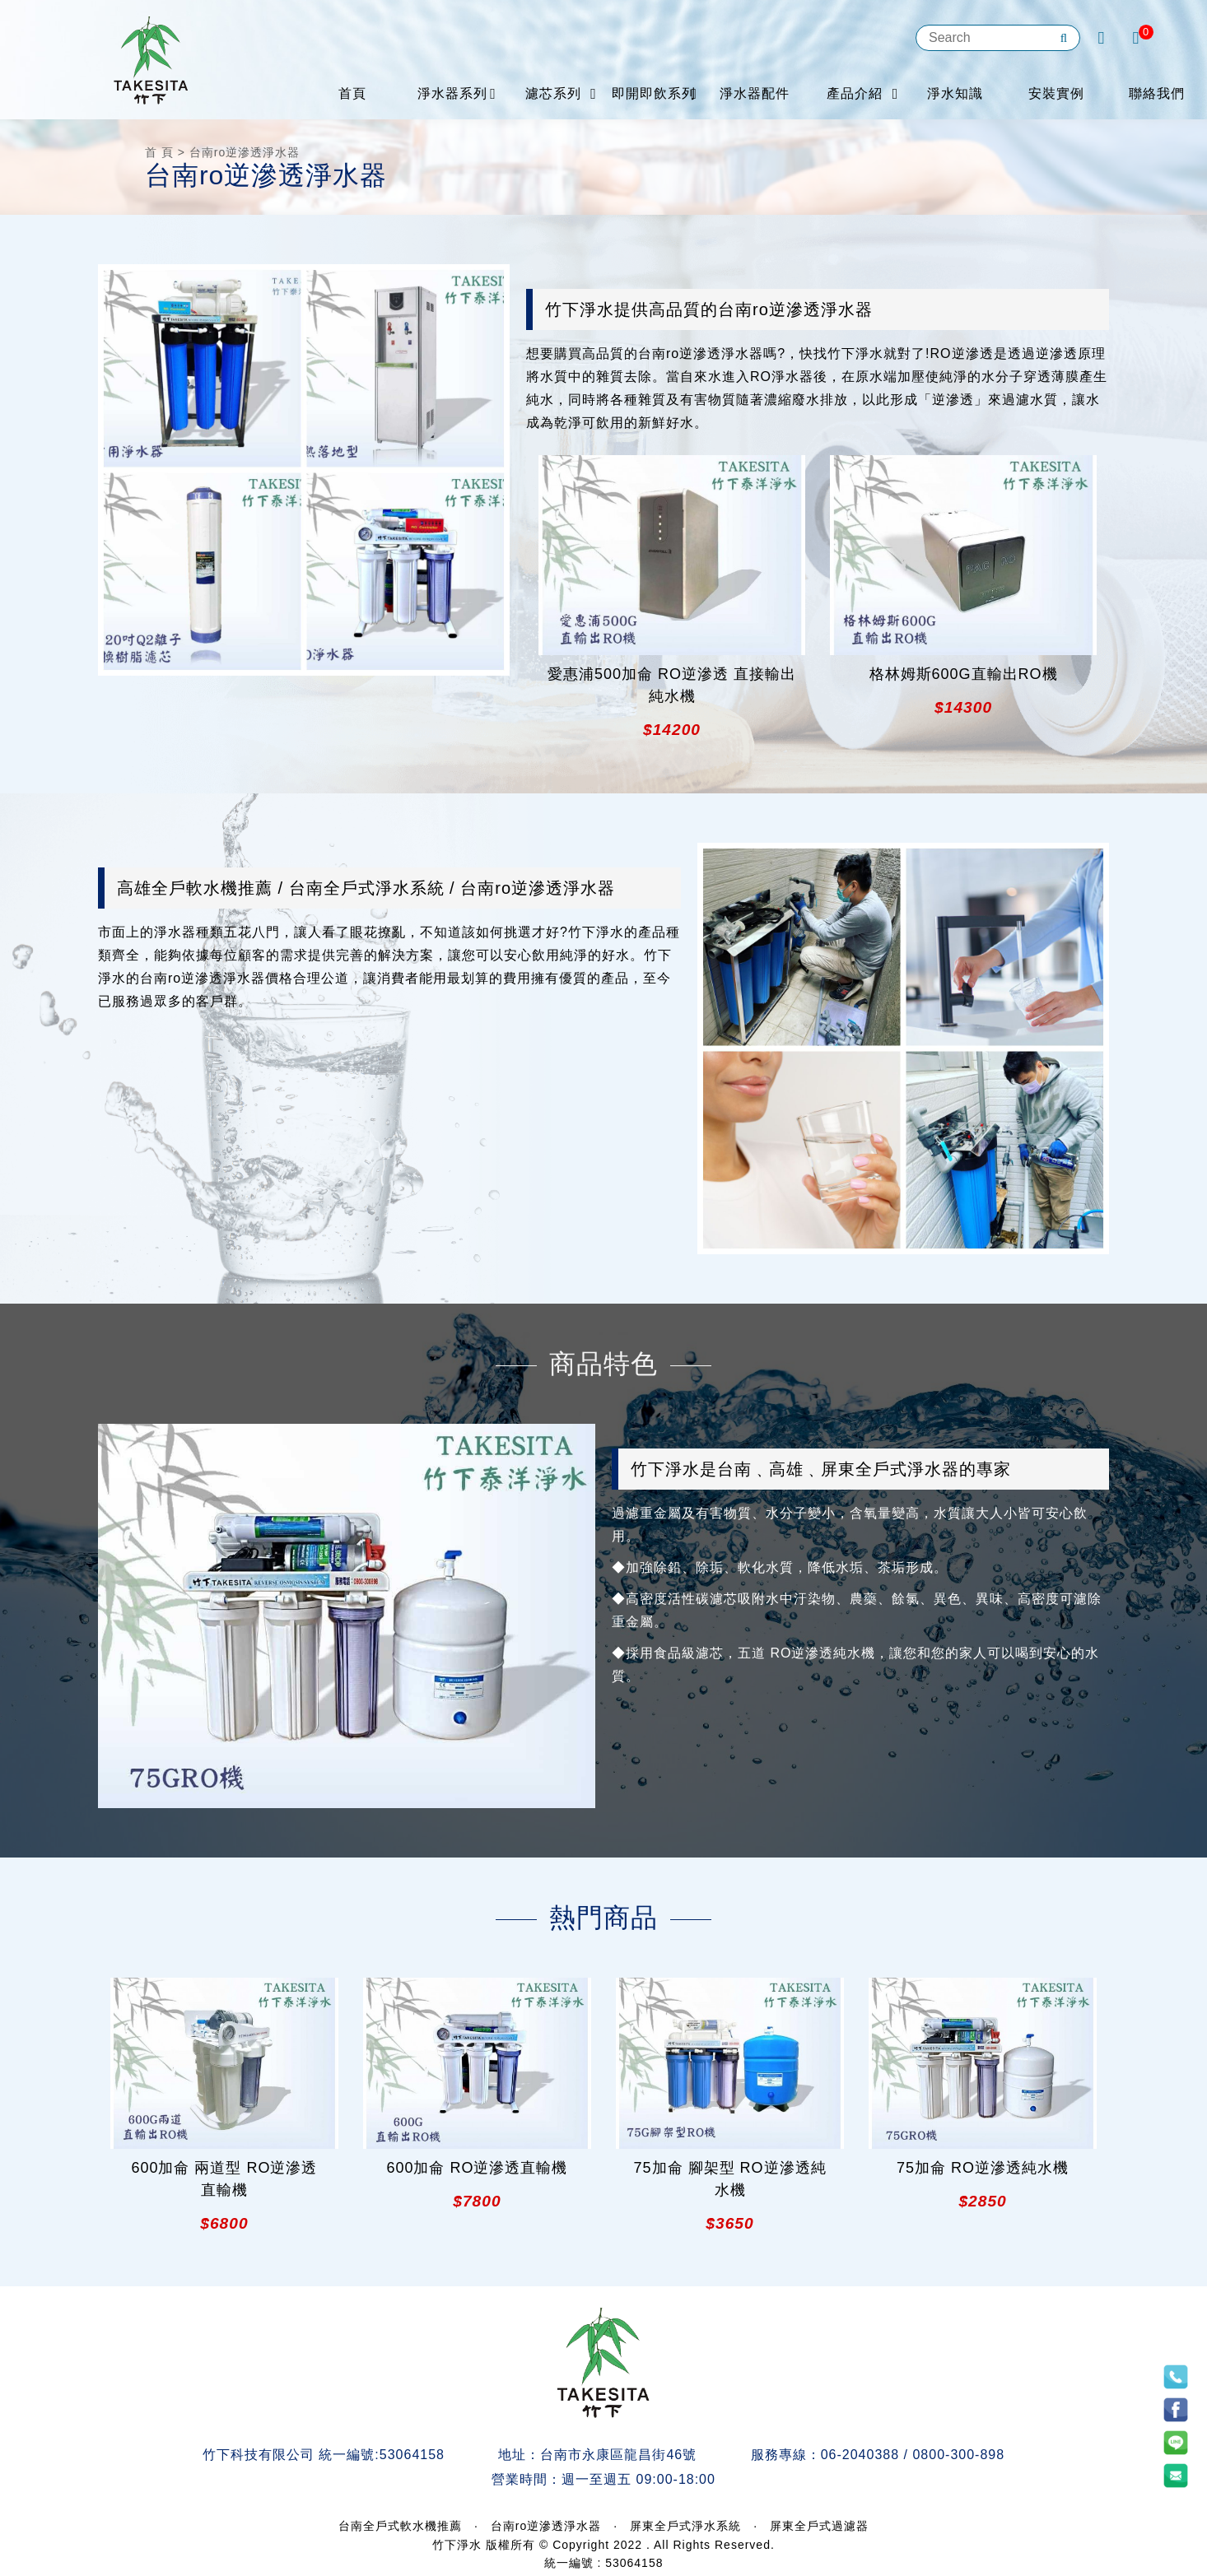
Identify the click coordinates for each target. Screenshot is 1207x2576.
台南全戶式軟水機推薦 (400, 2525)
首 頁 (159, 152)
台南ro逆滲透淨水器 (546, 2525)
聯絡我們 (1157, 93)
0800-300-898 (958, 2455)
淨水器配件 (755, 93)
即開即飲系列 (654, 93)
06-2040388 (860, 2455)
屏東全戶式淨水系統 (685, 2525)
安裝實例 (1056, 93)
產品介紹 (855, 93)
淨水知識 (955, 93)
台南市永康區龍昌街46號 (618, 2455)
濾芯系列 (553, 93)
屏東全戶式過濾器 (819, 2525)
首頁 (352, 93)
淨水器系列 (452, 93)
